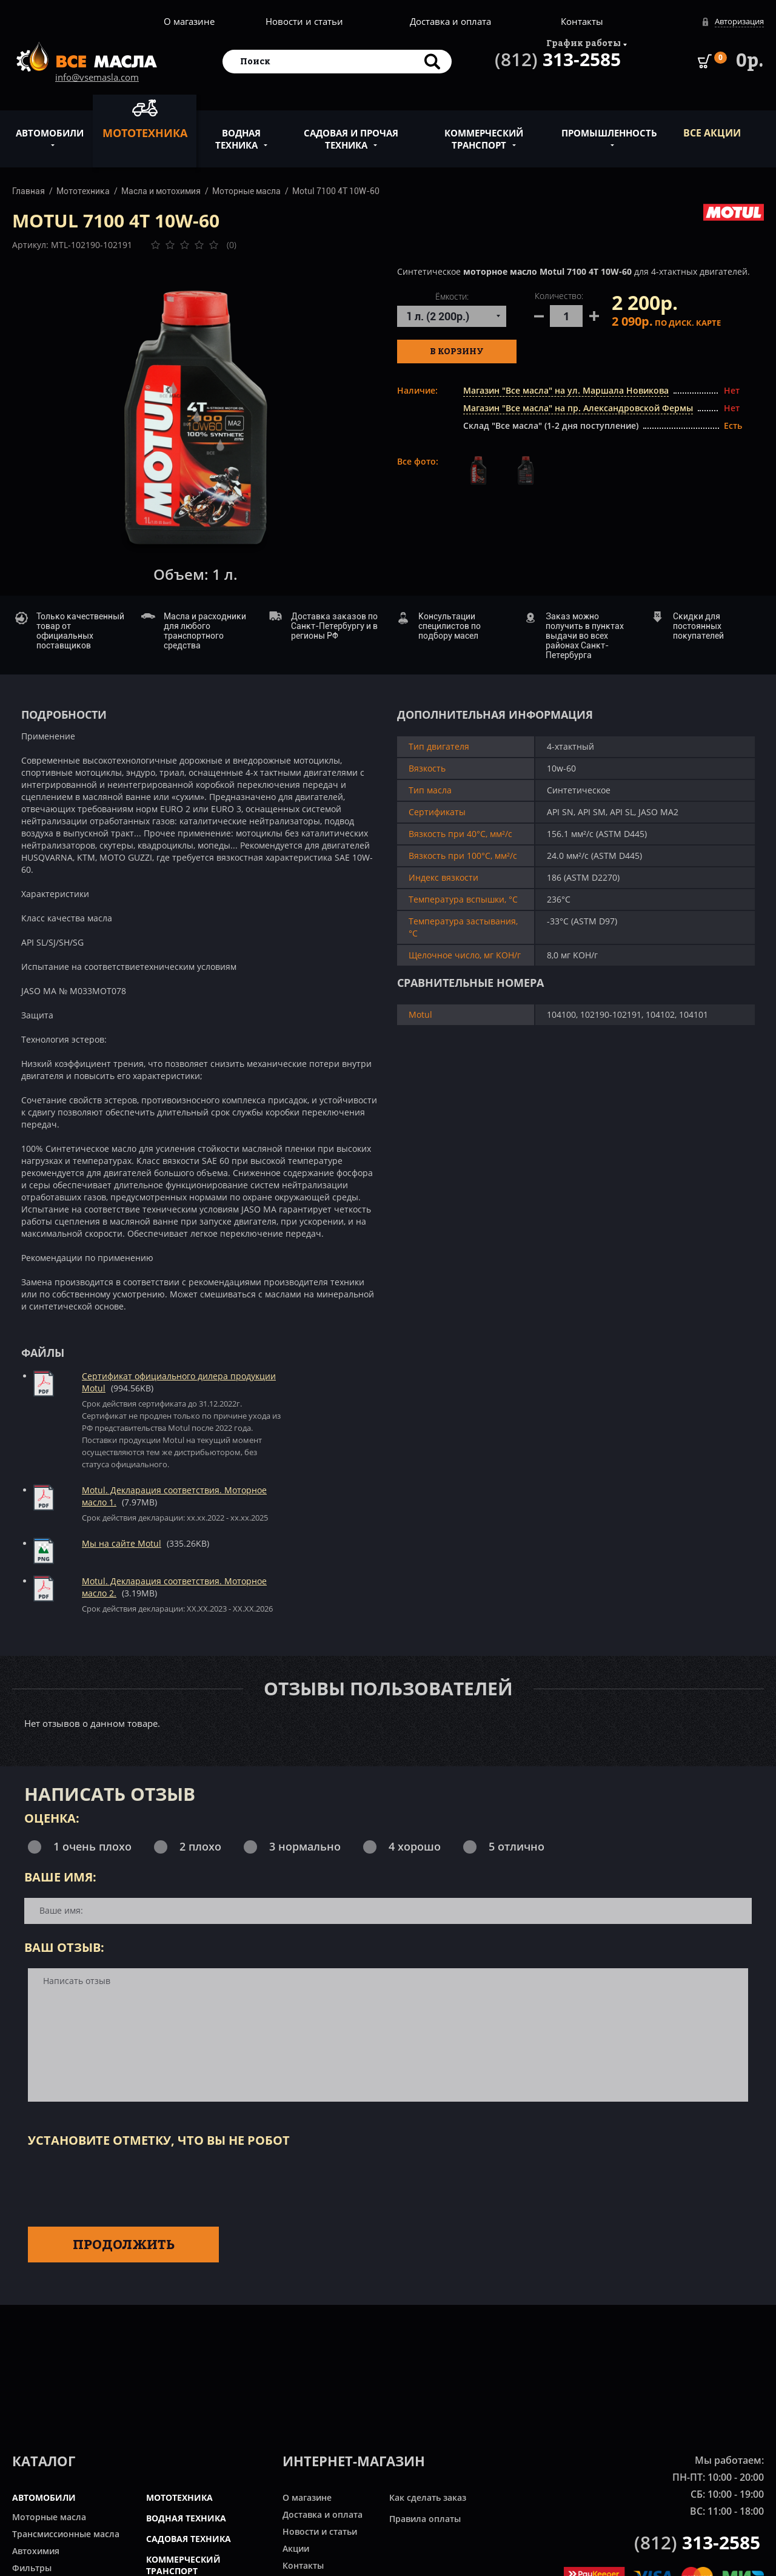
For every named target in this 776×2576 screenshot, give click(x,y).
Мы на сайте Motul (121, 1543)
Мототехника (144, 119)
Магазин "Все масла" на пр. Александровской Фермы (578, 408)
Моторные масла (246, 191)
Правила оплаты (425, 2518)
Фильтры (32, 2568)
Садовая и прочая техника (351, 132)
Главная (28, 191)
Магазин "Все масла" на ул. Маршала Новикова (566, 390)
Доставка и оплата (450, 21)
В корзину (457, 351)
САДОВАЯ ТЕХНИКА (188, 2538)
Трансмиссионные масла (65, 2534)
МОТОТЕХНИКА (179, 2497)
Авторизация (739, 21)
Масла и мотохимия (161, 191)
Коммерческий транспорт (483, 132)
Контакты (582, 21)
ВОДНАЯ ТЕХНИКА (186, 2518)
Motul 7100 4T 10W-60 (336, 191)
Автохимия (35, 2551)
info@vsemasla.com (97, 77)
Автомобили (50, 126)
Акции (296, 2548)
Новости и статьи (304, 21)
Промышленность (609, 126)
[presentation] (120, 2184)
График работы (583, 43)
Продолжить (124, 2244)
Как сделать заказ (427, 2497)
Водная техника (238, 132)
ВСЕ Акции (712, 133)
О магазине (189, 21)
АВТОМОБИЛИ (44, 2497)
